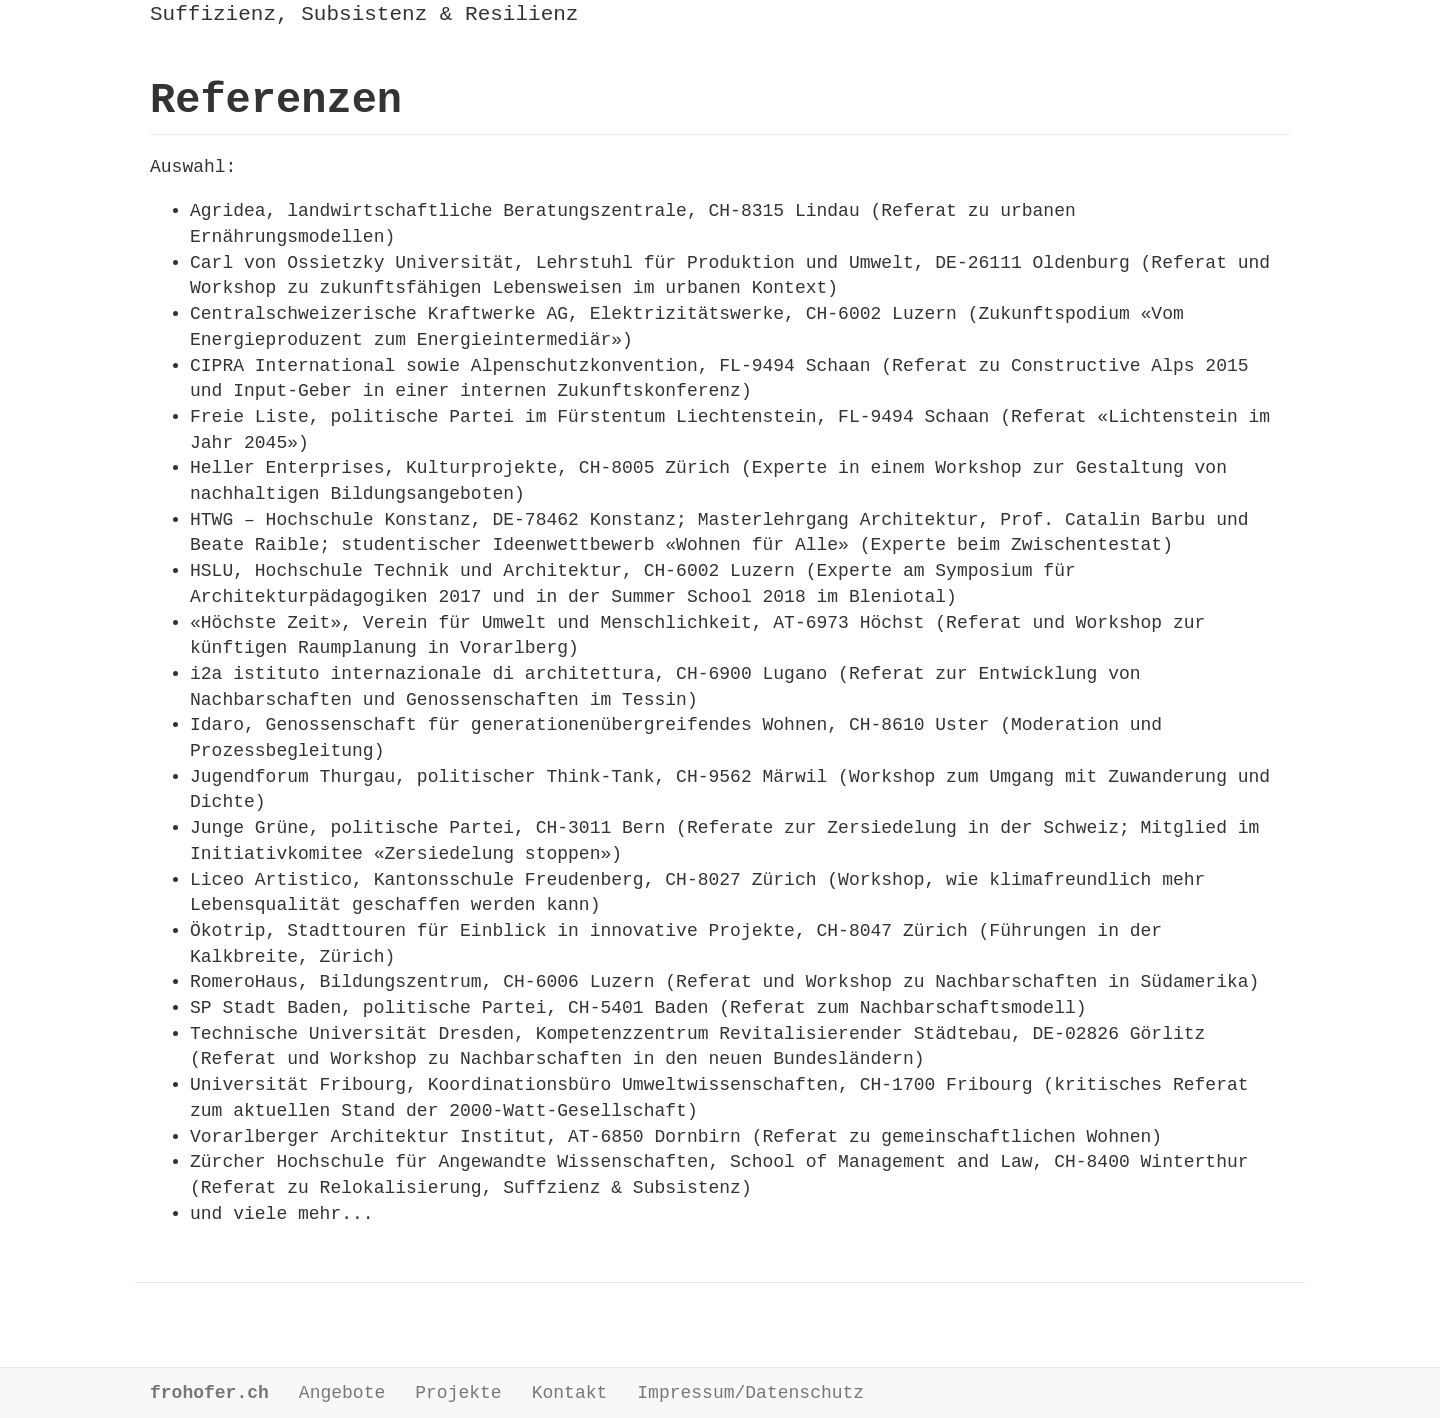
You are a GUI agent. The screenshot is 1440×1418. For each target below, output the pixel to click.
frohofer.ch (209, 1393)
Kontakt (570, 1393)
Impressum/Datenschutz (750, 1393)
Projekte (458, 1393)
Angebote (342, 1393)
